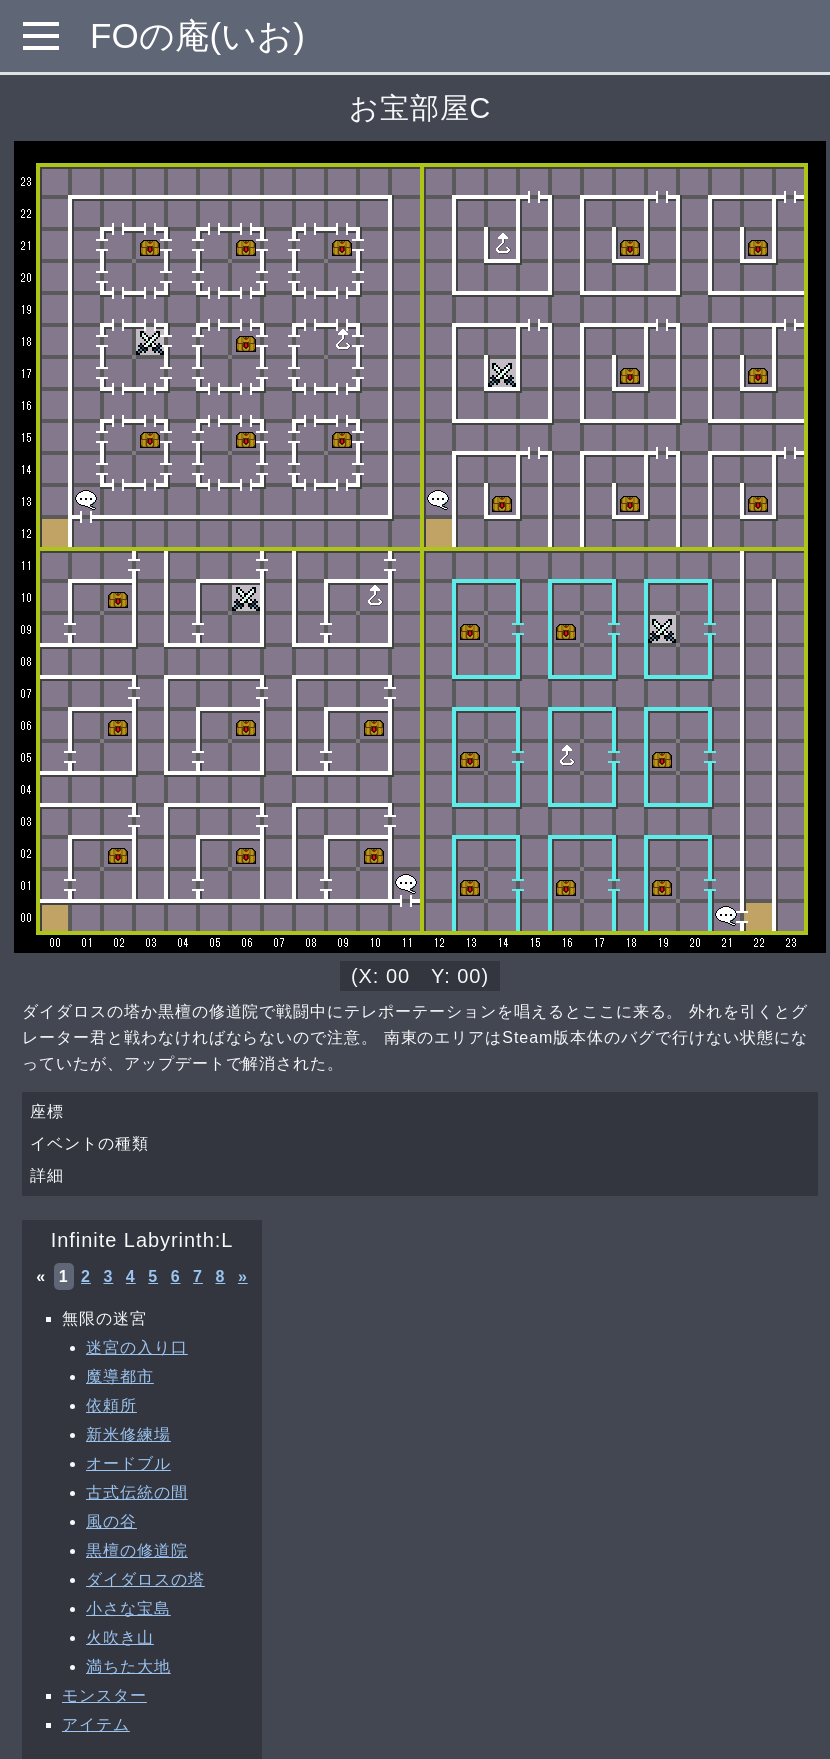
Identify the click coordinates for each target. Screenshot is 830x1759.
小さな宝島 (128, 1608)
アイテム (96, 1724)
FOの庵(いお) (197, 35)
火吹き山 (120, 1637)
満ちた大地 (128, 1666)
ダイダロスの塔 (145, 1579)
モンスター (104, 1695)
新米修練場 (128, 1434)
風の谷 (111, 1521)
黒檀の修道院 (137, 1550)
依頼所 (111, 1405)
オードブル (128, 1463)
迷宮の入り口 (137, 1347)
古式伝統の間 (137, 1492)
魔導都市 (120, 1376)
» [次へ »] (243, 1276)
